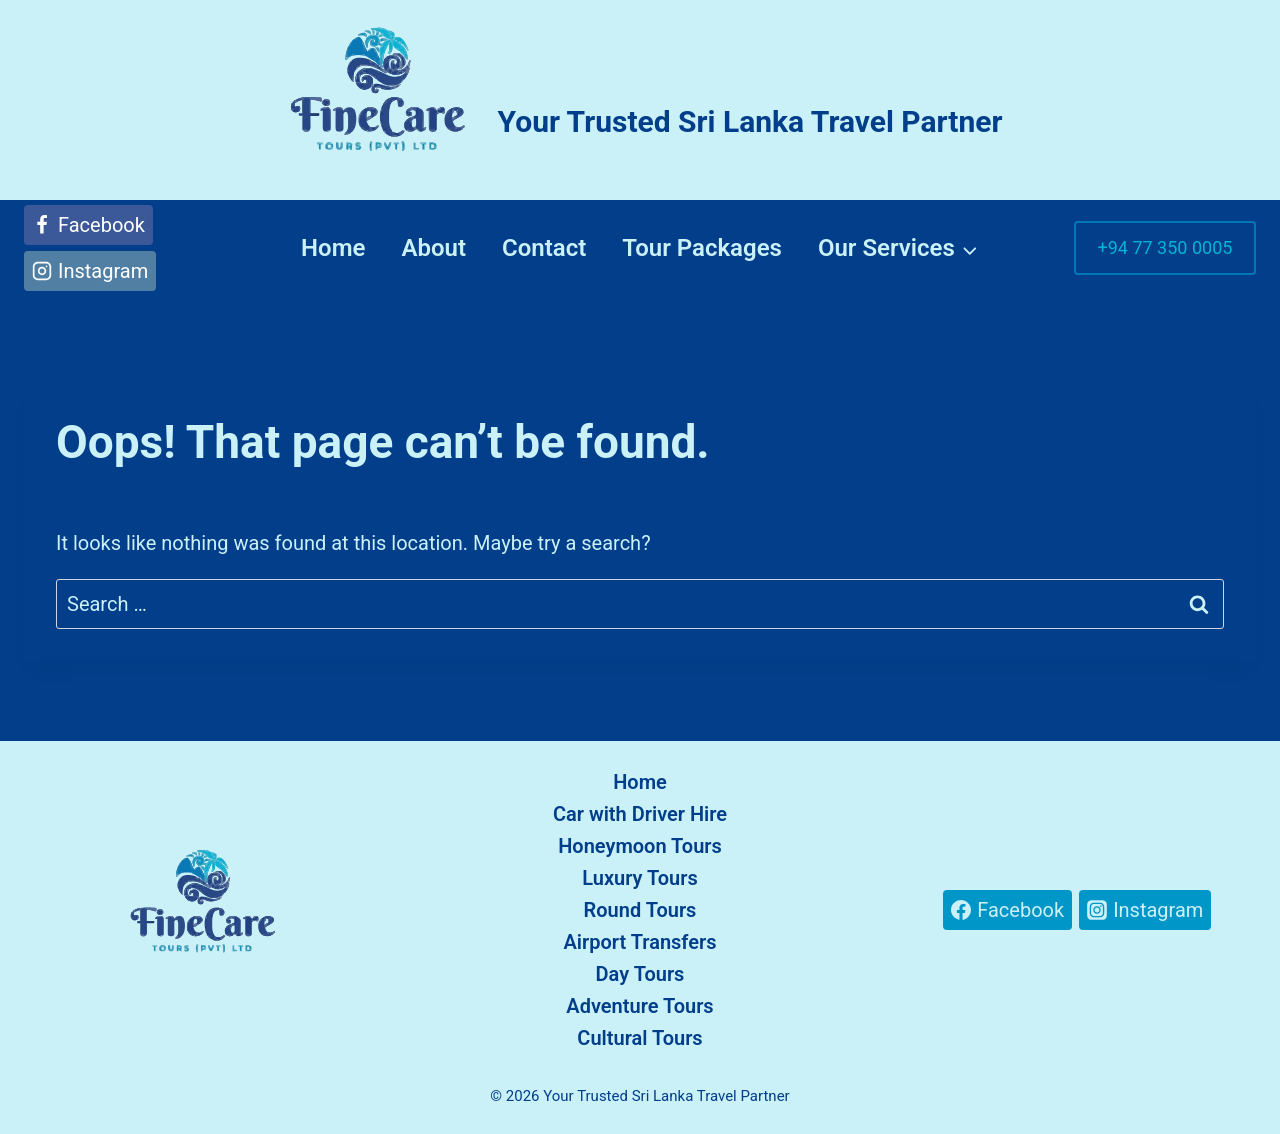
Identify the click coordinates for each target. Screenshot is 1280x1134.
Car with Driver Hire (640, 814)
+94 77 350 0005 (1165, 247)
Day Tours (640, 974)
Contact (544, 248)
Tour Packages (702, 248)
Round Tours (640, 910)
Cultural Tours (639, 1038)
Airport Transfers (640, 942)
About (433, 248)
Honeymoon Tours (640, 846)
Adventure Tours (639, 1006)
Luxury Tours (640, 878)
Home (333, 248)
